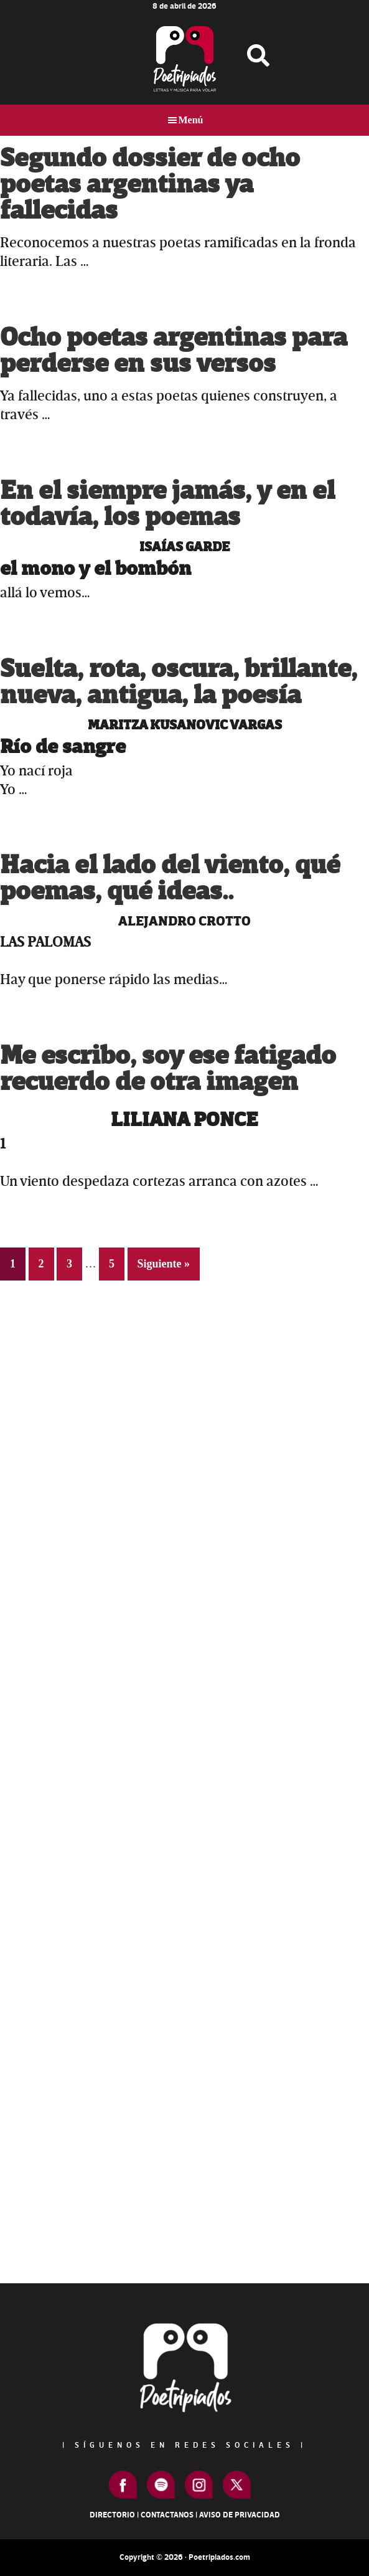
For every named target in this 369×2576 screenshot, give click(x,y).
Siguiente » (164, 1263)
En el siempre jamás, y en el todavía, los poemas (167, 504)
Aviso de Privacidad (239, 2515)
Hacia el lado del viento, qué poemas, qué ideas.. (170, 878)
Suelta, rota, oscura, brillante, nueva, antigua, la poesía (178, 682)
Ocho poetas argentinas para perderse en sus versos (173, 351)
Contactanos (167, 2515)
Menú (191, 120)
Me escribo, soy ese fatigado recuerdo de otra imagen (168, 1069)
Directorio (112, 2515)
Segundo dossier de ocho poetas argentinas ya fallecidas (150, 184)
